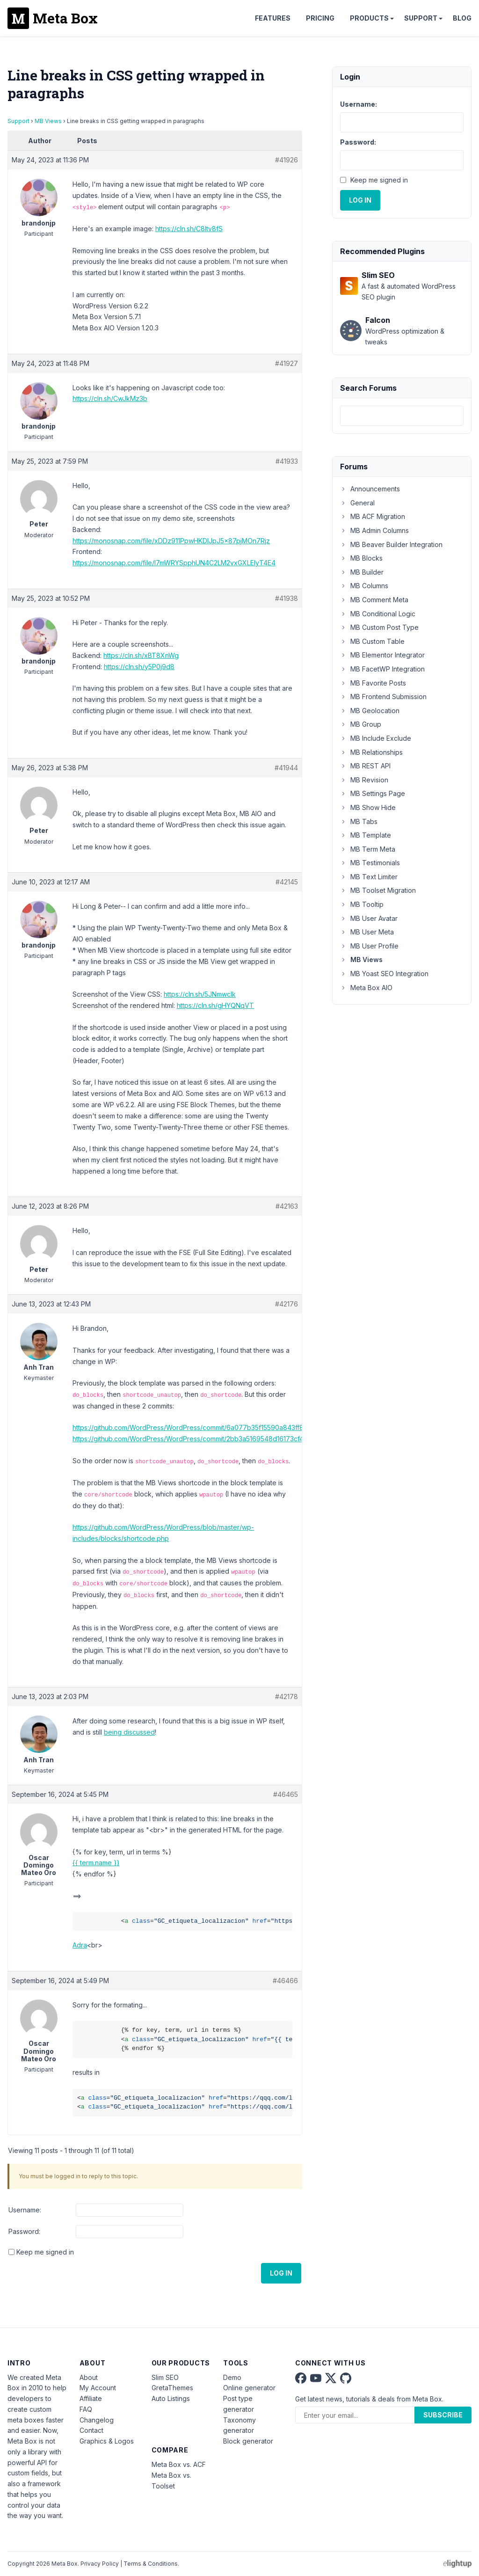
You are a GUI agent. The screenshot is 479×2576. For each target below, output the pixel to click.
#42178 (286, 1696)
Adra (80, 1945)
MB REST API (365, 766)
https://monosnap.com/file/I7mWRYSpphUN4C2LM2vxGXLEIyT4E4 (174, 563)
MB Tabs (358, 821)
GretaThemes (172, 2388)
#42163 (287, 1206)
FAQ (86, 2409)
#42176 (286, 1304)
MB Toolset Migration (378, 890)
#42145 (287, 882)
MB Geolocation (369, 711)
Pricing (320, 18)
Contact (91, 2430)
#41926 (286, 160)
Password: (24, 2231)
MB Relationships (371, 752)
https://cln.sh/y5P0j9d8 (139, 667)
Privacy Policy (99, 2563)
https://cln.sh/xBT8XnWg (141, 655)
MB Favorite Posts (373, 683)
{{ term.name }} (96, 1863)
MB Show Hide (368, 807)
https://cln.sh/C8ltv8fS (189, 229)
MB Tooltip (362, 904)
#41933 (287, 461)
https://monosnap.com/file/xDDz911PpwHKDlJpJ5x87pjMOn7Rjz (171, 541)
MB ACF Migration (372, 516)
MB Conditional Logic (377, 614)
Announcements (370, 489)
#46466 (285, 1981)
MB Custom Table (372, 641)
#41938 (286, 598)
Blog (462, 18)
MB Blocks (361, 558)
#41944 (286, 768)
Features (272, 18)
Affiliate (91, 2398)
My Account (98, 2388)
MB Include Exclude (375, 738)
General (357, 503)
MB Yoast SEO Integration (384, 974)
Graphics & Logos (107, 2441)
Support (420, 18)
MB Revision (364, 780)
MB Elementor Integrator (382, 655)
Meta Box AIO (366, 988)
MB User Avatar (369, 918)
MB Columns (364, 586)
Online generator (249, 2388)
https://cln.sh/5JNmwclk (200, 994)
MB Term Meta (367, 849)
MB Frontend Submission (383, 697)
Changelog (97, 2420)
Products (369, 18)
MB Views (48, 120)
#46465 (285, 1794)
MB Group (360, 724)
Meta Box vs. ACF (179, 2464)
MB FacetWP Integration (382, 669)
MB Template (365, 835)
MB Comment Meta (374, 600)
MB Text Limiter (369, 877)
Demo (232, 2377)
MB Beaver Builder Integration (391, 544)
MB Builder (362, 572)
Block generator (248, 2441)
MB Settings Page (372, 793)
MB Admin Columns (374, 530)
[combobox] (402, 416)
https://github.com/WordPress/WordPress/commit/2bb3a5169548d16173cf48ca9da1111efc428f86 (221, 1439)
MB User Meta (367, 932)
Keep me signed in (45, 2252)
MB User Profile (369, 946)
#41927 (286, 363)
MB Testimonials (370, 863)
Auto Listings (171, 2398)
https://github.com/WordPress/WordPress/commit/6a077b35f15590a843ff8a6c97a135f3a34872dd (224, 1427)
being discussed (129, 1732)
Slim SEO (165, 2377)
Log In (281, 2273)
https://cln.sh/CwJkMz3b (110, 398)
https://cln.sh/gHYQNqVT (215, 1005)
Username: (24, 2210)
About (89, 2377)
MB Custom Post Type (379, 627)
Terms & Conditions (150, 2563)
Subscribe (443, 2415)
